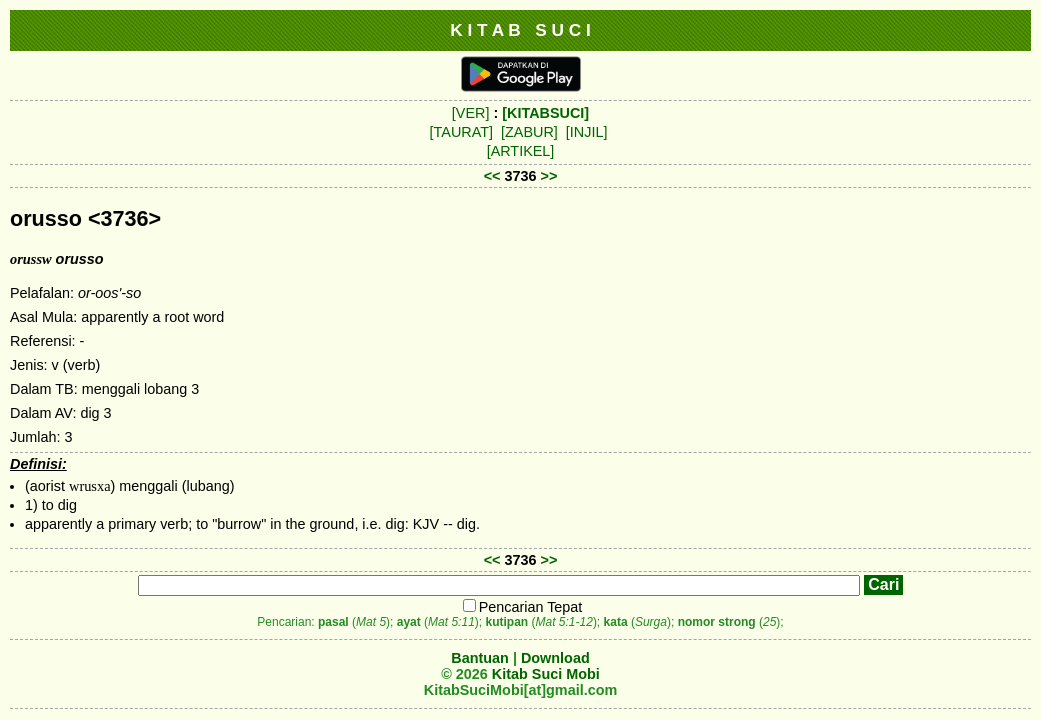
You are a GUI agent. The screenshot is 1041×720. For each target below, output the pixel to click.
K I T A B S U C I (520, 30)
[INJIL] (587, 132)
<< (492, 176)
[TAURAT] (461, 132)
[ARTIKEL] (521, 151)
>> (549, 176)
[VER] (471, 113)
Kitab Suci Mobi (546, 674)
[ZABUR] (529, 132)
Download (555, 658)
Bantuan (480, 658)
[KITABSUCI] (545, 113)
